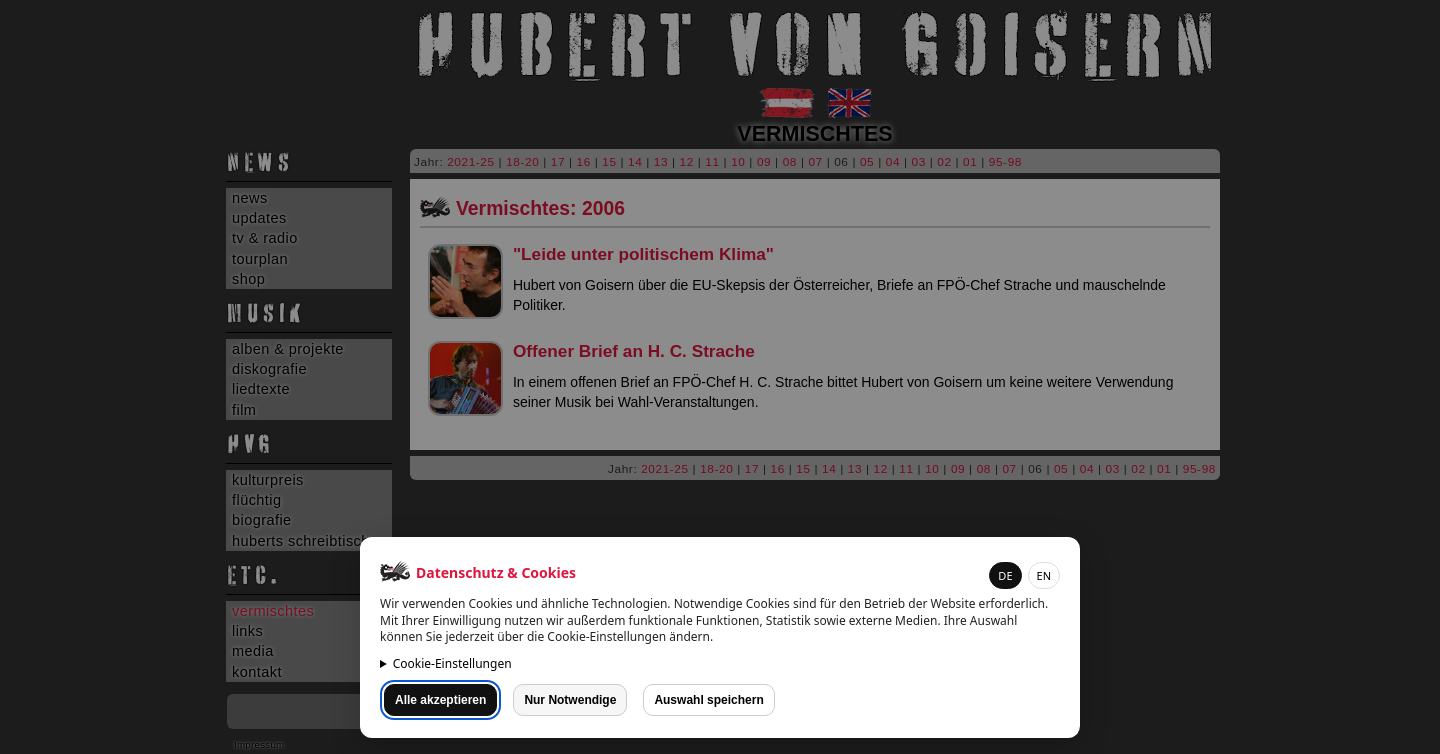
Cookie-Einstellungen (452, 663)
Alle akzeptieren (440, 700)
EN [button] (1044, 575)
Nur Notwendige (570, 700)
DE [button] (1005, 575)
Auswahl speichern (708, 700)
